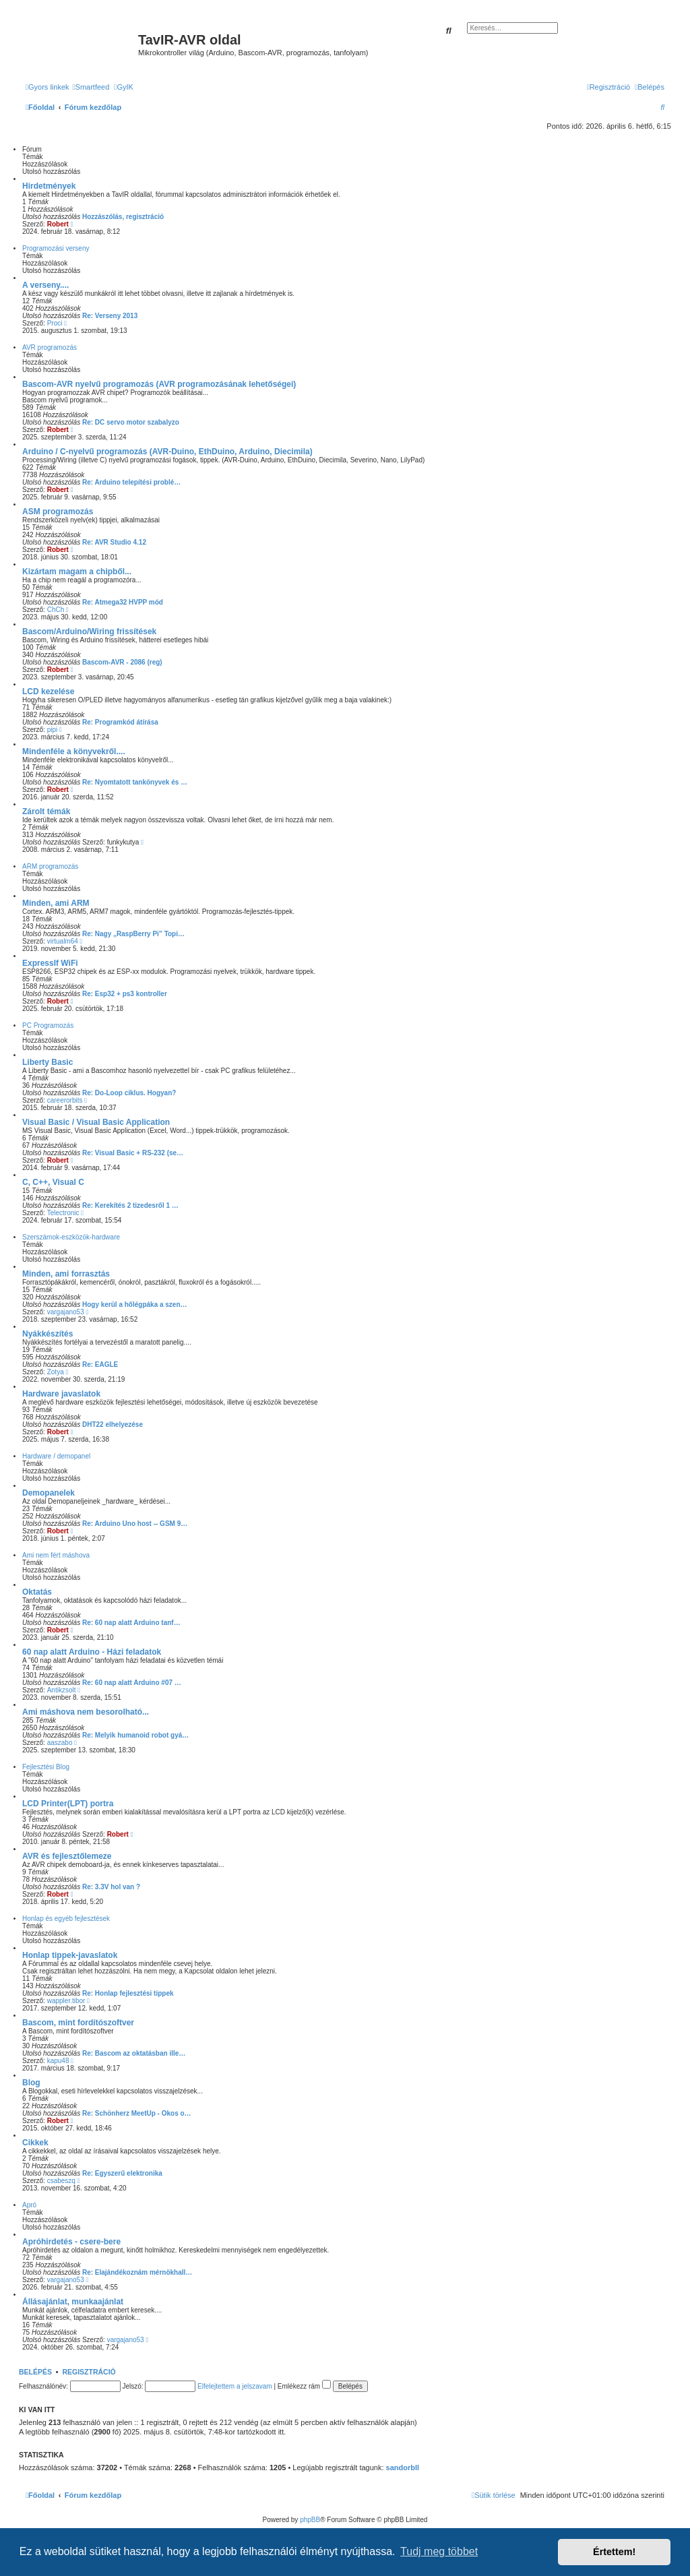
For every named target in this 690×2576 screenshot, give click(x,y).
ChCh (56, 609)
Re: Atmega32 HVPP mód (122, 602)
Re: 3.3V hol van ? (111, 1887)
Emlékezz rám (304, 2386)
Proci (55, 323)
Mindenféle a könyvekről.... (73, 751)
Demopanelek (48, 1493)
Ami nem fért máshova (56, 1555)
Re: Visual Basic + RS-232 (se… (132, 1153)
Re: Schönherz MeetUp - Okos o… (136, 2113)
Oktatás (37, 1592)
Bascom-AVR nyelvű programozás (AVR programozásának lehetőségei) (159, 384)
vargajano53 (65, 1312)
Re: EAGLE (100, 1364)
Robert (58, 224)
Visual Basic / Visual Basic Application (96, 1122)
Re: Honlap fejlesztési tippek (128, 1993)
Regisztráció (88, 2372)
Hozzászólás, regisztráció (123, 216)
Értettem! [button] (614, 2551)
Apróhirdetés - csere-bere (71, 2241)
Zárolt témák (46, 811)
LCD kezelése (48, 691)
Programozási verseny (55, 248)
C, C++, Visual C (53, 1182)
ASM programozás (57, 511)
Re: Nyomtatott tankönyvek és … (134, 782)
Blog (31, 2082)
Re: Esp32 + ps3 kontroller (124, 994)
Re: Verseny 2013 (109, 315)
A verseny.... (45, 285)
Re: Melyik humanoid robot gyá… (135, 1735)
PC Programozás (47, 1025)
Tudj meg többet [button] (439, 2551)
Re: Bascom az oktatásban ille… (133, 2053)
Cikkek (35, 2142)
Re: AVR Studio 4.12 (114, 542)
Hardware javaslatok (61, 1394)
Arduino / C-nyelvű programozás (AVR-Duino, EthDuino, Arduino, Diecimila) (167, 451)
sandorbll (403, 2467)
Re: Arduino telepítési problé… (131, 482)
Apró (29, 2205)
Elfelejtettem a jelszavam (234, 2386)
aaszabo (60, 1742)
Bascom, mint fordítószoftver (78, 2022)
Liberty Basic (47, 1062)
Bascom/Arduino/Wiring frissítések (89, 631)
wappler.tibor (66, 2000)
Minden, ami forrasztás (66, 1274)
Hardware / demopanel (56, 1456)
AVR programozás (49, 347)
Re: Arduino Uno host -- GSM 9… (134, 1523)
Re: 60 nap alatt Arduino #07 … (131, 1682)
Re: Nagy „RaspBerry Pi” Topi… (133, 934)
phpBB (310, 2519)
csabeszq (61, 2180)
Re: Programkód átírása (120, 722)
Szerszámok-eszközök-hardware (71, 1237)
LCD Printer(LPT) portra (67, 1803)
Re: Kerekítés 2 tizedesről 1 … (130, 1205)
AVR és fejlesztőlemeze (67, 1856)
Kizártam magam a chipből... (76, 571)
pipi (52, 729)
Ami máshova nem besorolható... (85, 1712)
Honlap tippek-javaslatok (69, 1955)
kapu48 (58, 2060)
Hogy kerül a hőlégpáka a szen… (134, 1304)
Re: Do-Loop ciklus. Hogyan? (129, 1093)
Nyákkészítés (47, 1334)
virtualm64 (62, 941)
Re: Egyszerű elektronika (122, 2173)
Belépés (35, 2372)
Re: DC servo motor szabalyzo (130, 422)
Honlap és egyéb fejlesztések (66, 1918)
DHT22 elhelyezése (112, 1424)
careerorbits (65, 1100)
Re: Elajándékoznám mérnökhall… (137, 2272)
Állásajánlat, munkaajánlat (72, 2301)
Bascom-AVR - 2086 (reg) (122, 662)
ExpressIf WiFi (50, 963)
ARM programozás (50, 866)
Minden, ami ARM (56, 903)
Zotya (55, 1372)
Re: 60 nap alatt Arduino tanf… (131, 1622)
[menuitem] (91, 87)
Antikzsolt (61, 1690)
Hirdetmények (48, 186)
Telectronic (63, 1213)
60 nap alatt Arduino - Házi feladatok (91, 1652)
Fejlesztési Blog (45, 1767)
